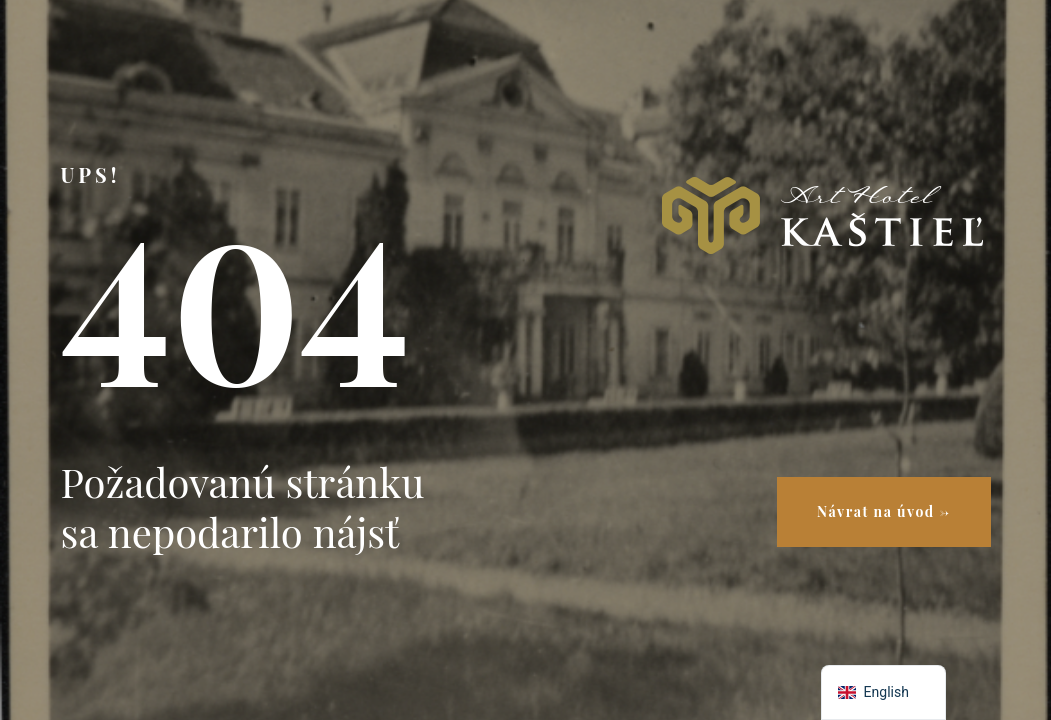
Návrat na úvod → (883, 511)
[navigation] (883, 692)
